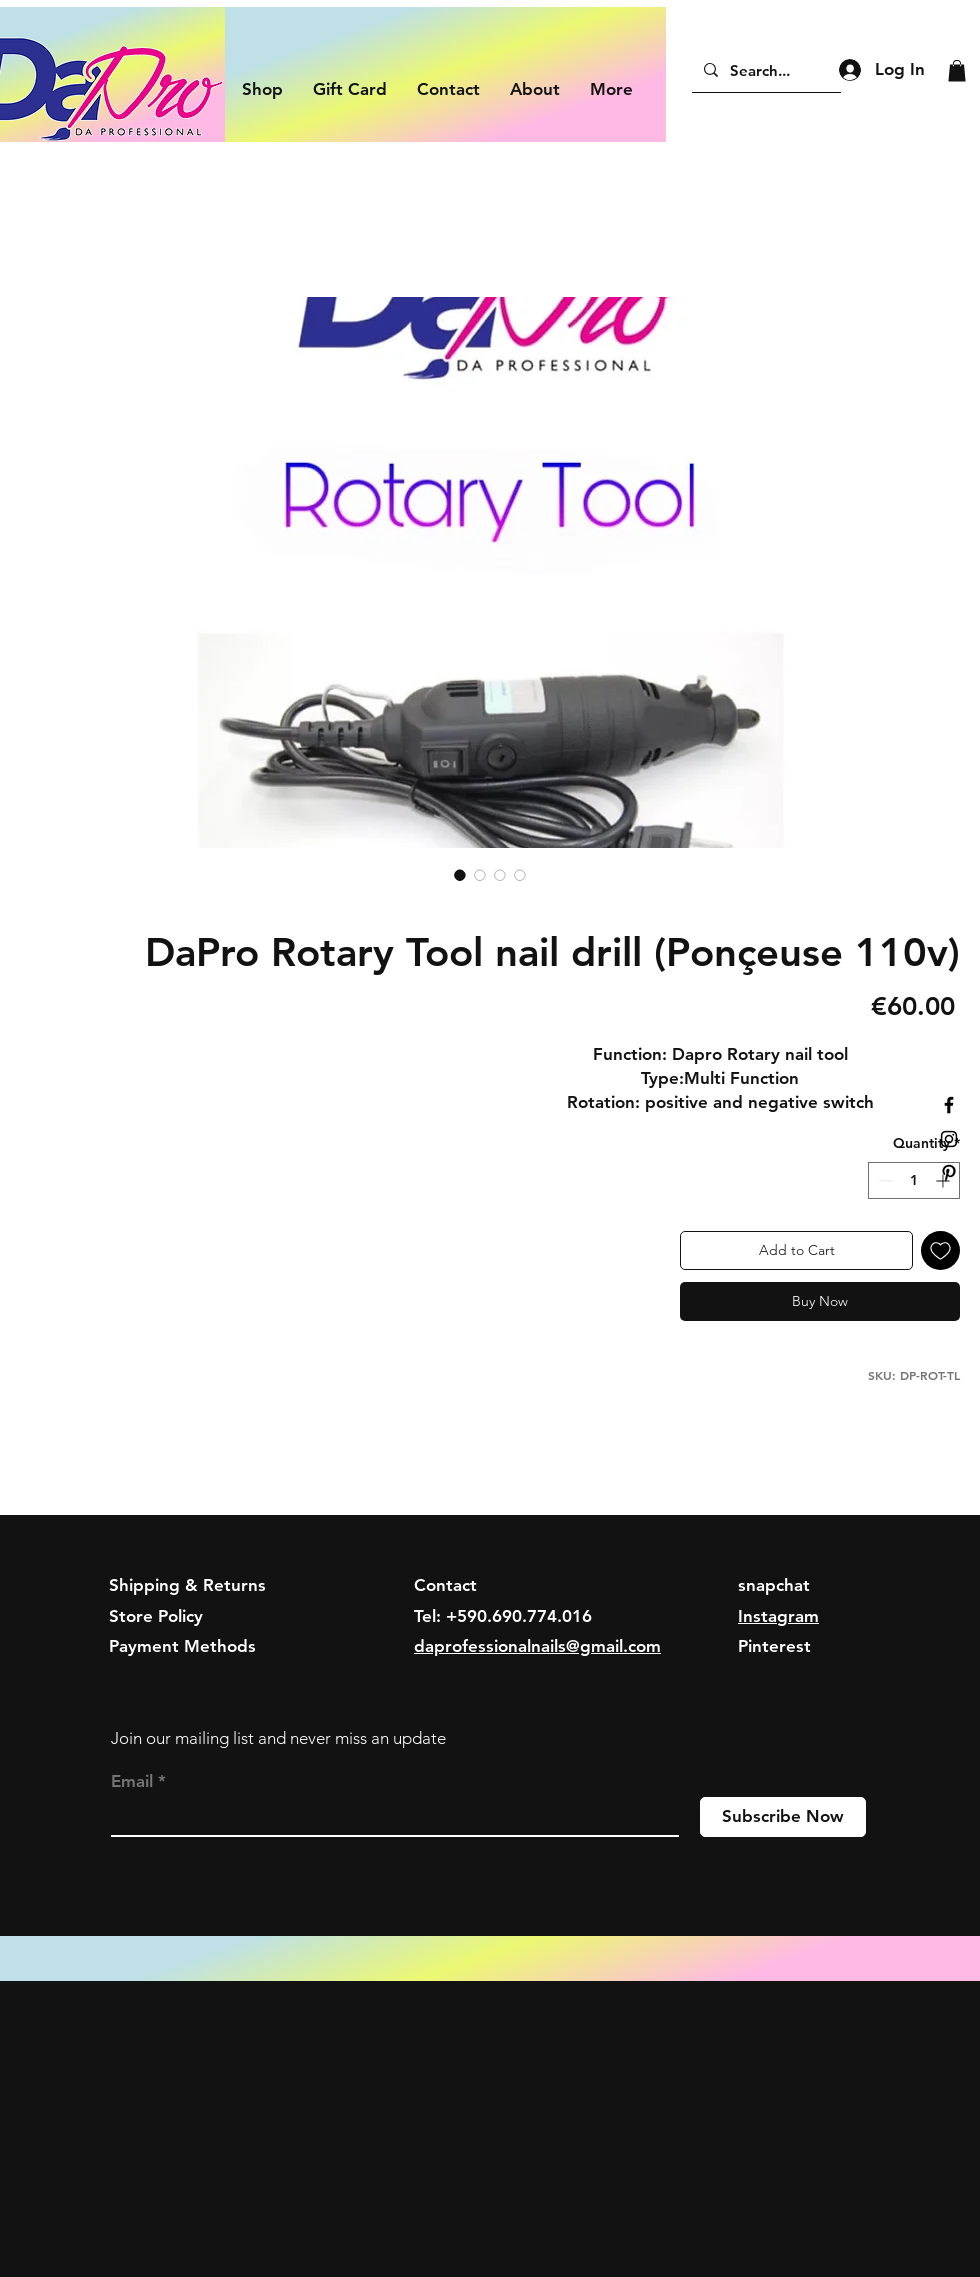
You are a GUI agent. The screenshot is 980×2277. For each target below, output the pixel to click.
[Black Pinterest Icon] (949, 1173)
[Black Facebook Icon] (949, 1105)
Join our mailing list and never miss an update (278, 1738)
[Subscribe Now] (783, 1817)
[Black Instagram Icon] (949, 1139)
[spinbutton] (914, 1180)
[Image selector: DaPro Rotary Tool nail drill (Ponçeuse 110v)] (460, 875)
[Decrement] (883, 1180)
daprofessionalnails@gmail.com (537, 1646)
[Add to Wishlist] (940, 1250)
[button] (957, 71)
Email (132, 1781)
